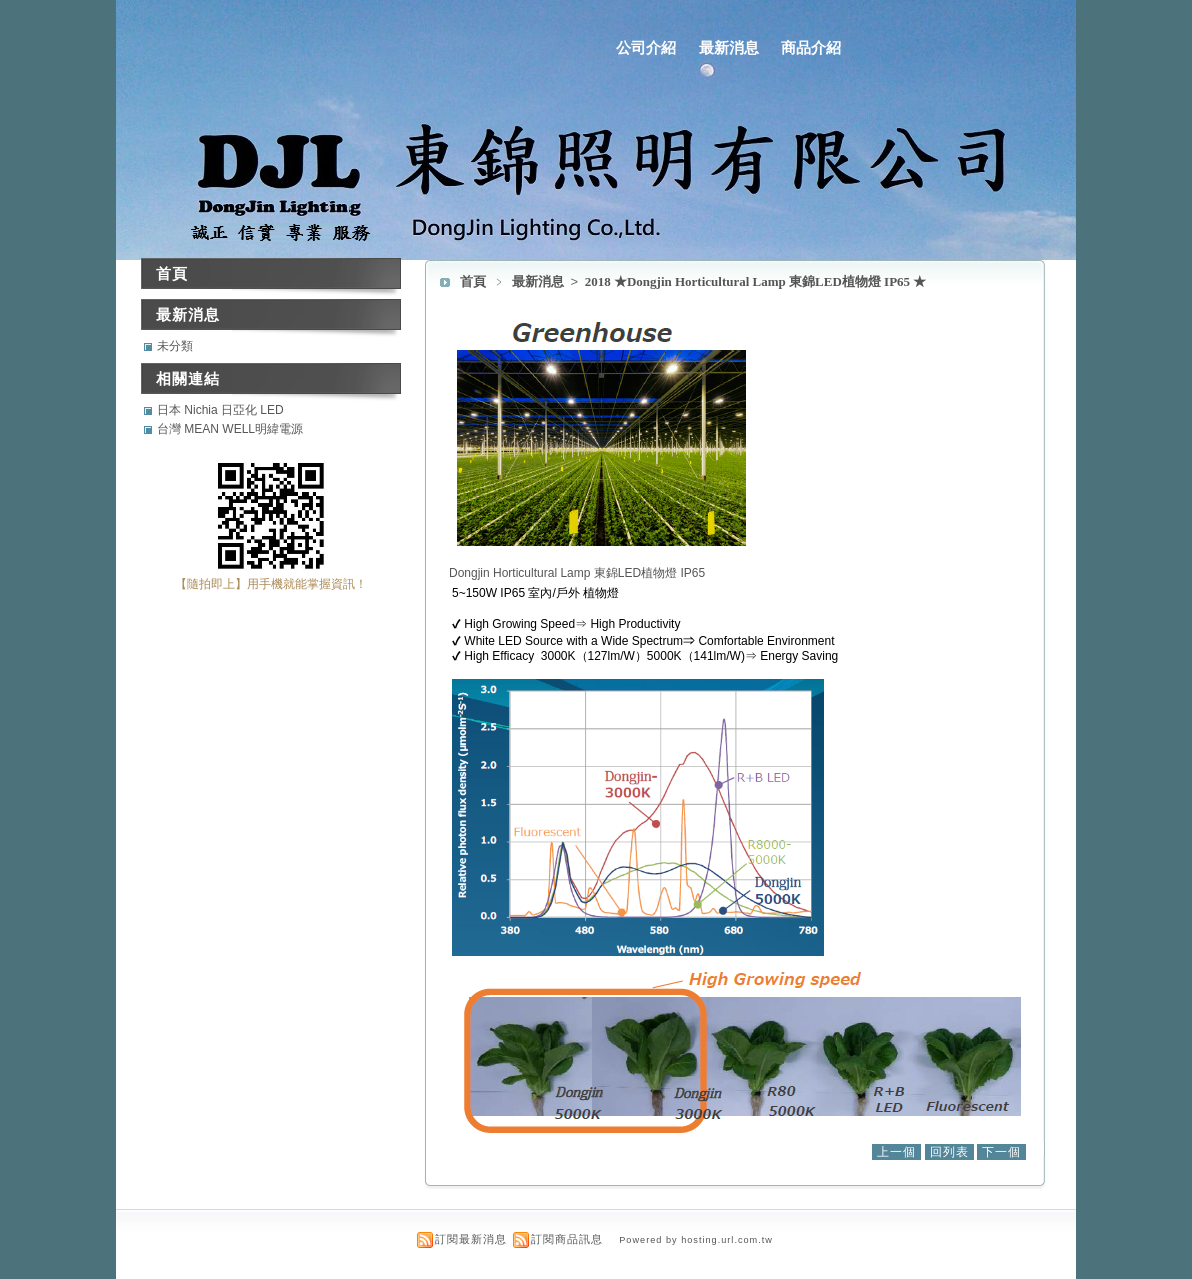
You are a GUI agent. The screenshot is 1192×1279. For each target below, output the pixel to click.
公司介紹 (646, 47)
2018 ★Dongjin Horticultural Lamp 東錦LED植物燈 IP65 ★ (756, 281)
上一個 (896, 1152)
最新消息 (729, 47)
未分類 (175, 346)
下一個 (1001, 1152)
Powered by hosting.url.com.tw (696, 1240)
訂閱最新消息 (471, 1239)
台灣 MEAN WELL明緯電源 (230, 429)
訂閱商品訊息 (567, 1239)
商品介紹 (811, 47)
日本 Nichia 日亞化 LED (220, 410)
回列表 (949, 1152)
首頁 (473, 281)
